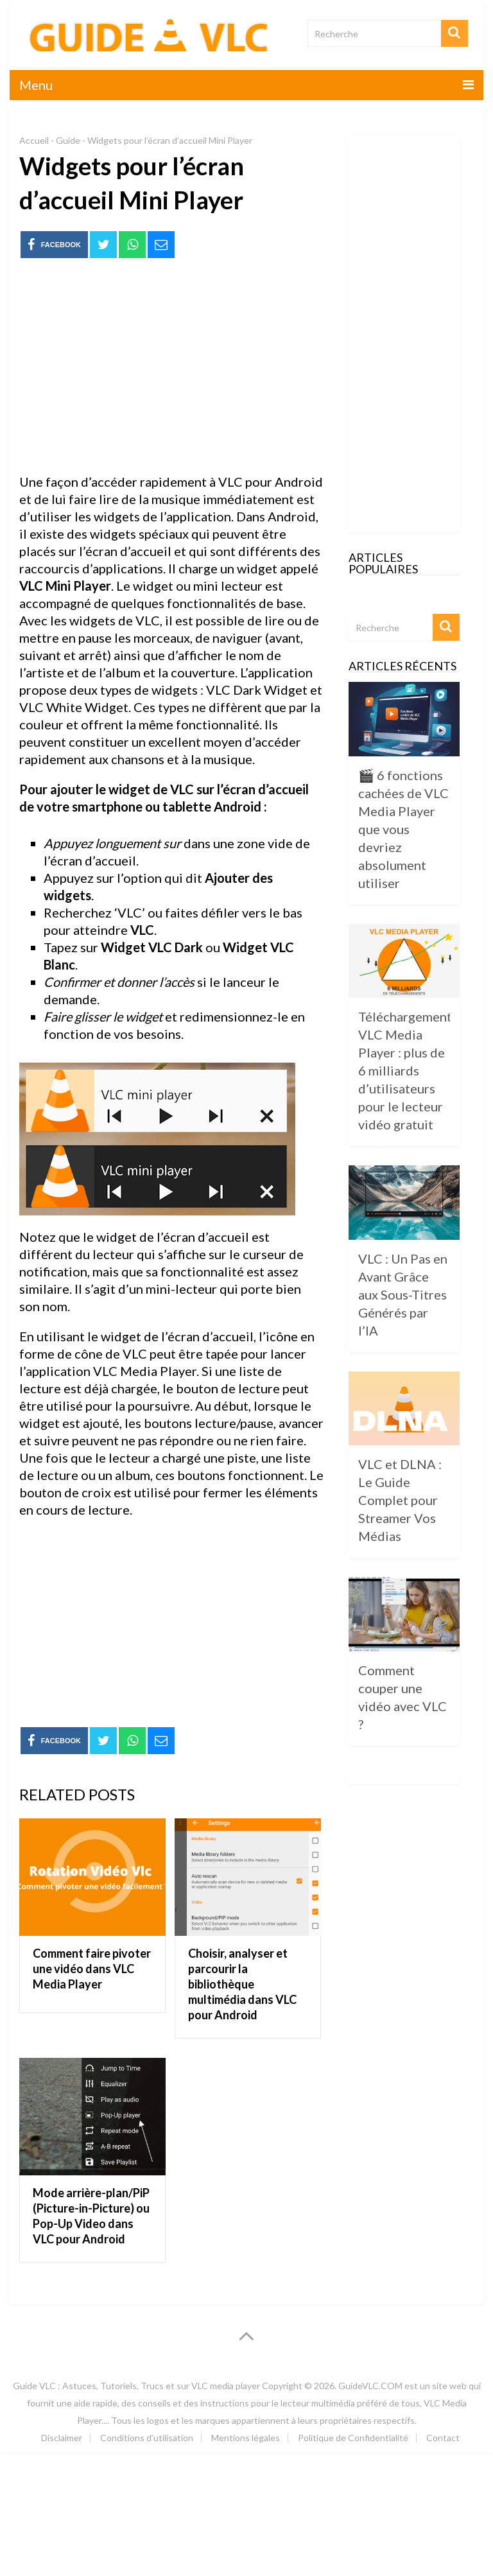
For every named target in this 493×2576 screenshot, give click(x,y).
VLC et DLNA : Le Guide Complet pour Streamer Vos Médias (400, 1500)
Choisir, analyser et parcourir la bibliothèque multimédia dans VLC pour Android (242, 1984)
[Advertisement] (171, 367)
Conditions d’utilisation (146, 2437)
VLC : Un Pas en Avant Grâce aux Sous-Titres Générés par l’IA (402, 1294)
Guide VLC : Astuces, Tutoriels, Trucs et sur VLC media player (136, 2385)
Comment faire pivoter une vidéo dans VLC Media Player (92, 1968)
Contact (443, 2437)
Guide (68, 140)
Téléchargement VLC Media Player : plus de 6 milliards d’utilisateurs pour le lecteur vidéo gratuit (405, 1070)
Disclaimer (61, 2437)
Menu (36, 84)
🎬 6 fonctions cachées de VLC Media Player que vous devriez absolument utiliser (403, 829)
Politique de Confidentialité (353, 2437)
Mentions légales (245, 2437)
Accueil (34, 140)
